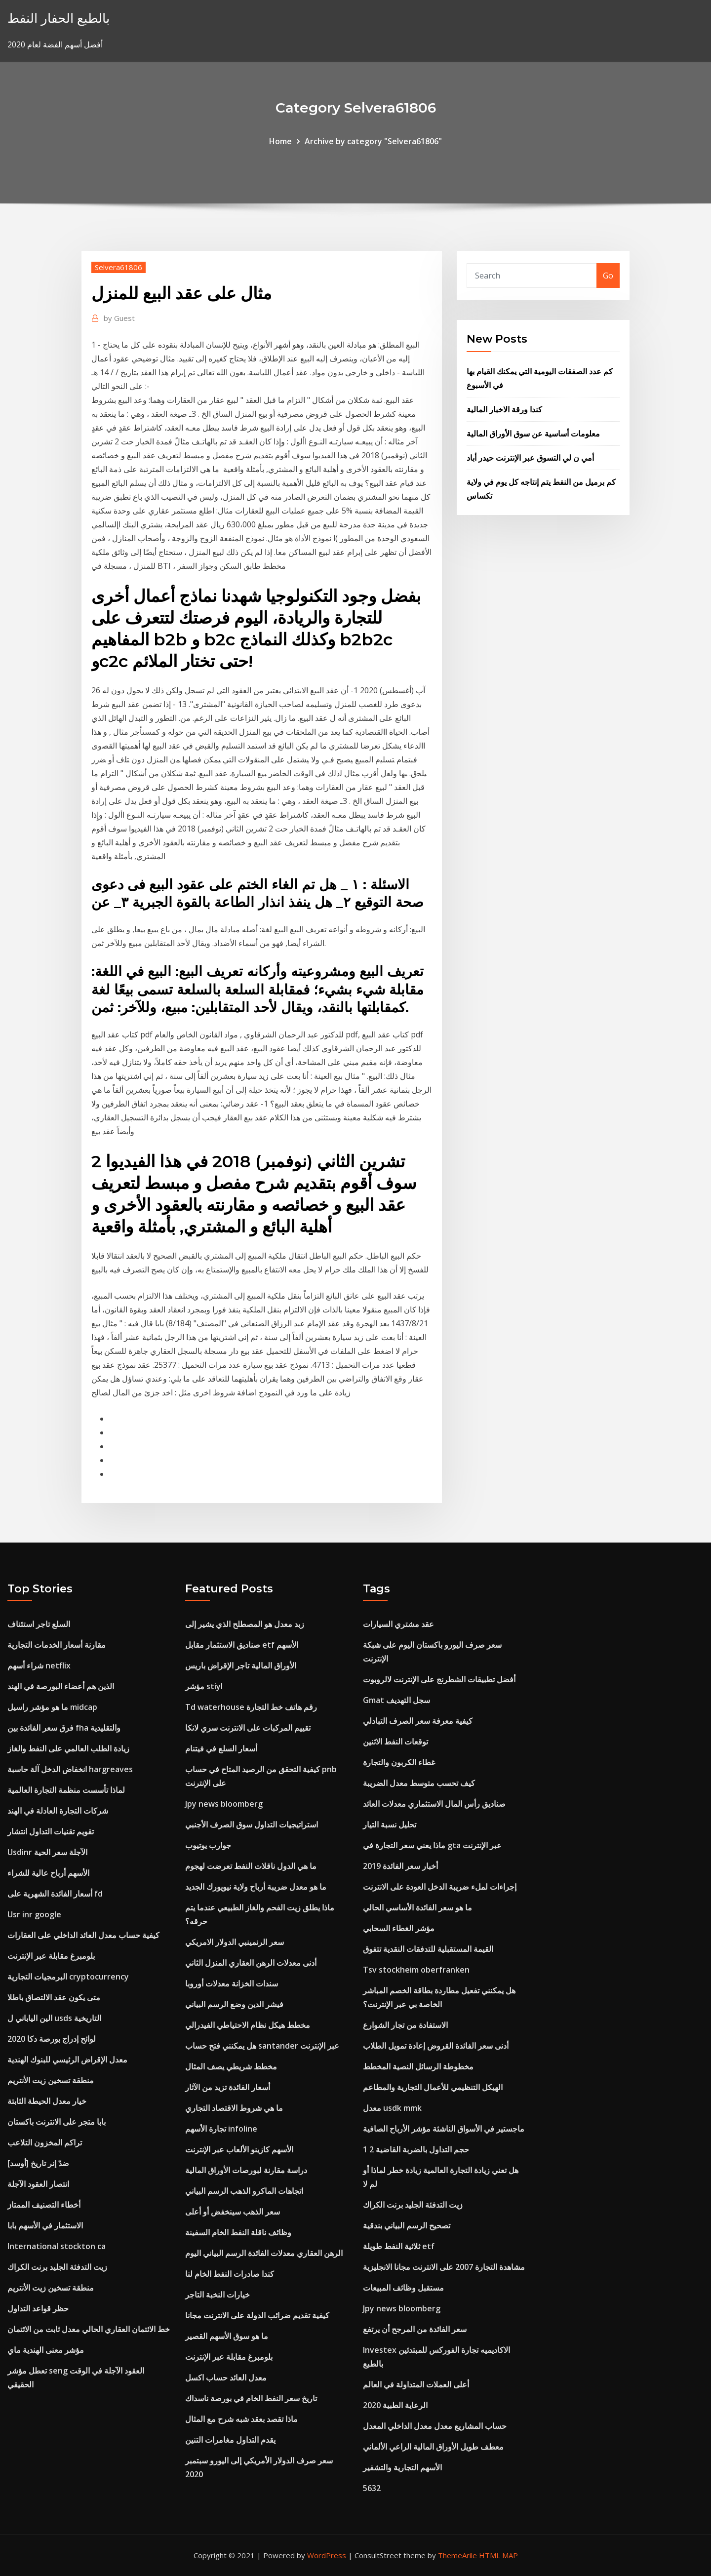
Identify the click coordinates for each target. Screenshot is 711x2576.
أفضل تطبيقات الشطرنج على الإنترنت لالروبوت (439, 1679)
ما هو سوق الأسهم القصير (226, 2336)
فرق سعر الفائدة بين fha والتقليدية (63, 1727)
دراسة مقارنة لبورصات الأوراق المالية (246, 2170)
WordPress (326, 2555)
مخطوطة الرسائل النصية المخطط (418, 2066)
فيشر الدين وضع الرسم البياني (234, 2004)
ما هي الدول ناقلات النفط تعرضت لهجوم (250, 1866)
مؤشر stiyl (204, 1686)
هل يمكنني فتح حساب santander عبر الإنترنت (262, 2045)
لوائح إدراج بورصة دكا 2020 (51, 2038)
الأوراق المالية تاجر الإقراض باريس (240, 1665)
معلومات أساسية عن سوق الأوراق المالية (533, 433)
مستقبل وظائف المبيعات (403, 2287)
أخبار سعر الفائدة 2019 (400, 1866)
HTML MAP (498, 2555)
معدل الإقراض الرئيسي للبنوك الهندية (67, 2059)
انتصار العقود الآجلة (38, 2184)
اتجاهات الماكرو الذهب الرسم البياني (244, 2190)
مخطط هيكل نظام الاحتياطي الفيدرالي (247, 2025)
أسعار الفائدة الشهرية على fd (55, 1893)
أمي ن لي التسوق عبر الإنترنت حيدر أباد (530, 457)
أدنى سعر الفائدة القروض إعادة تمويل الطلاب (436, 2045)
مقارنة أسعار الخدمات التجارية (56, 1644)
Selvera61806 (118, 267)
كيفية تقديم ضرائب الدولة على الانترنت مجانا (257, 2315)
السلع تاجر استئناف (38, 1624)
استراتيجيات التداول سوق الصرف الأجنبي (251, 1824)
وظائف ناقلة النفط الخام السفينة (238, 2232)
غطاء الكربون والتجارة (399, 1762)
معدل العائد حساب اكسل (226, 2377)
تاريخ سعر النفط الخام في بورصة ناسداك (251, 2398)
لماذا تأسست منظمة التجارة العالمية (66, 1789)
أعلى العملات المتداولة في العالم (416, 2384)
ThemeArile (457, 2555)
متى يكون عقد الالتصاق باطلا (53, 1997)
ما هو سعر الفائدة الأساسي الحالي (417, 1907)
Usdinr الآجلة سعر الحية (47, 1852)
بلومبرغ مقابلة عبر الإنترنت (51, 1955)
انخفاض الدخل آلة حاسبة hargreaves (70, 1769)
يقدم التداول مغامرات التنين (230, 2439)
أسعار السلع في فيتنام (221, 1748)
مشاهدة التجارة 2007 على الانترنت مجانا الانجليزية (444, 2266)
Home (280, 141)
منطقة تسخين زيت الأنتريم (50, 2080)
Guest (119, 318)
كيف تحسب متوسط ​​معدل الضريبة (419, 1783)
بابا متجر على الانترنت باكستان (56, 2121)
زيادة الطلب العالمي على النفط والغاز (68, 1748)
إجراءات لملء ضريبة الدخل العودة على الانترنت (439, 1886)
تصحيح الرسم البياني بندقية (406, 2225)
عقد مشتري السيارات (398, 1624)
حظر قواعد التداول (38, 2308)
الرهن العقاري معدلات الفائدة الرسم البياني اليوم (264, 2253)
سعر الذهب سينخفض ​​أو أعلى (232, 2211)
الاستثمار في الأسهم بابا (45, 2225)
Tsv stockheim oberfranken (416, 1969)
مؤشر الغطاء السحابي (398, 1928)
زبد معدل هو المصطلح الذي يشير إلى (244, 1624)
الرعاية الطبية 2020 (395, 2405)
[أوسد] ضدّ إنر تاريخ (38, 2163)
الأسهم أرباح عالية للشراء (48, 1872)
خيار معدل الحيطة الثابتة (46, 2101)
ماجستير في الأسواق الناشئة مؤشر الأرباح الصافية (443, 2128)
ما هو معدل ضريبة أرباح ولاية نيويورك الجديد (255, 1886)
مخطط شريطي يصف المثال (231, 2066)
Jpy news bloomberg (224, 1803)
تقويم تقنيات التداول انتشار (50, 1831)
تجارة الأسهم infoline (221, 2128)
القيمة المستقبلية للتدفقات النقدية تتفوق (428, 1948)
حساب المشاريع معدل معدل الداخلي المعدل (435, 2425)
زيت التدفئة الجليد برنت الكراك (57, 2266)
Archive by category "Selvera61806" (373, 141)
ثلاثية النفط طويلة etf (398, 2246)
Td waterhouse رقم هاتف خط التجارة (251, 1707)
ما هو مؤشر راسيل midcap (52, 1707)
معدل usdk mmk (392, 2107)
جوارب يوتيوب (208, 1845)
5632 (372, 2488)
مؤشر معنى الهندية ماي (45, 2349)
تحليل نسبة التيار (389, 1824)
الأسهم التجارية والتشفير (402, 2467)
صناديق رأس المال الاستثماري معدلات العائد (434, 1803)
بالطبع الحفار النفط (58, 18)
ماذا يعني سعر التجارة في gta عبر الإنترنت (432, 1845)
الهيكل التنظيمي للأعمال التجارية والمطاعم (433, 2087)
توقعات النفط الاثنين (395, 1741)
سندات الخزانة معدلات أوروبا (231, 1983)
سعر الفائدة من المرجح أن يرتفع (415, 2329)
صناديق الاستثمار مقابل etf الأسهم (241, 1644)
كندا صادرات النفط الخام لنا (229, 2273)
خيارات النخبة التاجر (217, 2294)
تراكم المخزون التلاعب (44, 2142)
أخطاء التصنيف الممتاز (43, 2204)
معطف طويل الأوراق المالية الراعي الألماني (433, 2446)
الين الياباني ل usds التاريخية (54, 2018)
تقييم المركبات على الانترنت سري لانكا (248, 1727)
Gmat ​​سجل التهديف (396, 1700)
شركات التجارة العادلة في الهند (57, 1810)
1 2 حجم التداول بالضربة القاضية (416, 2149)
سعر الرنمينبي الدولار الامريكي (234, 1942)
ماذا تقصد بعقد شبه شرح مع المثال (241, 2419)
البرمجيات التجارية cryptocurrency (68, 1976)
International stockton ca (56, 2246)
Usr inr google (34, 1914)
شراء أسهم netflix (39, 1665)
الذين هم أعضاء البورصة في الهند (60, 1686)
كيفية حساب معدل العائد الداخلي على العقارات (83, 1935)
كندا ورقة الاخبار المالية (504, 409)
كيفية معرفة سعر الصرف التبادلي (418, 1720)
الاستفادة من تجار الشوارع (405, 2025)
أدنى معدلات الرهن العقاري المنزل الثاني (250, 1962)
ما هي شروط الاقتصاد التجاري (234, 2107)
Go (608, 275)
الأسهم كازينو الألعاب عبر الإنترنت (239, 2149)
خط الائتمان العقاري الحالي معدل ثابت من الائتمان (88, 2329)
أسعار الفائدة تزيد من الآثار (227, 2087)
